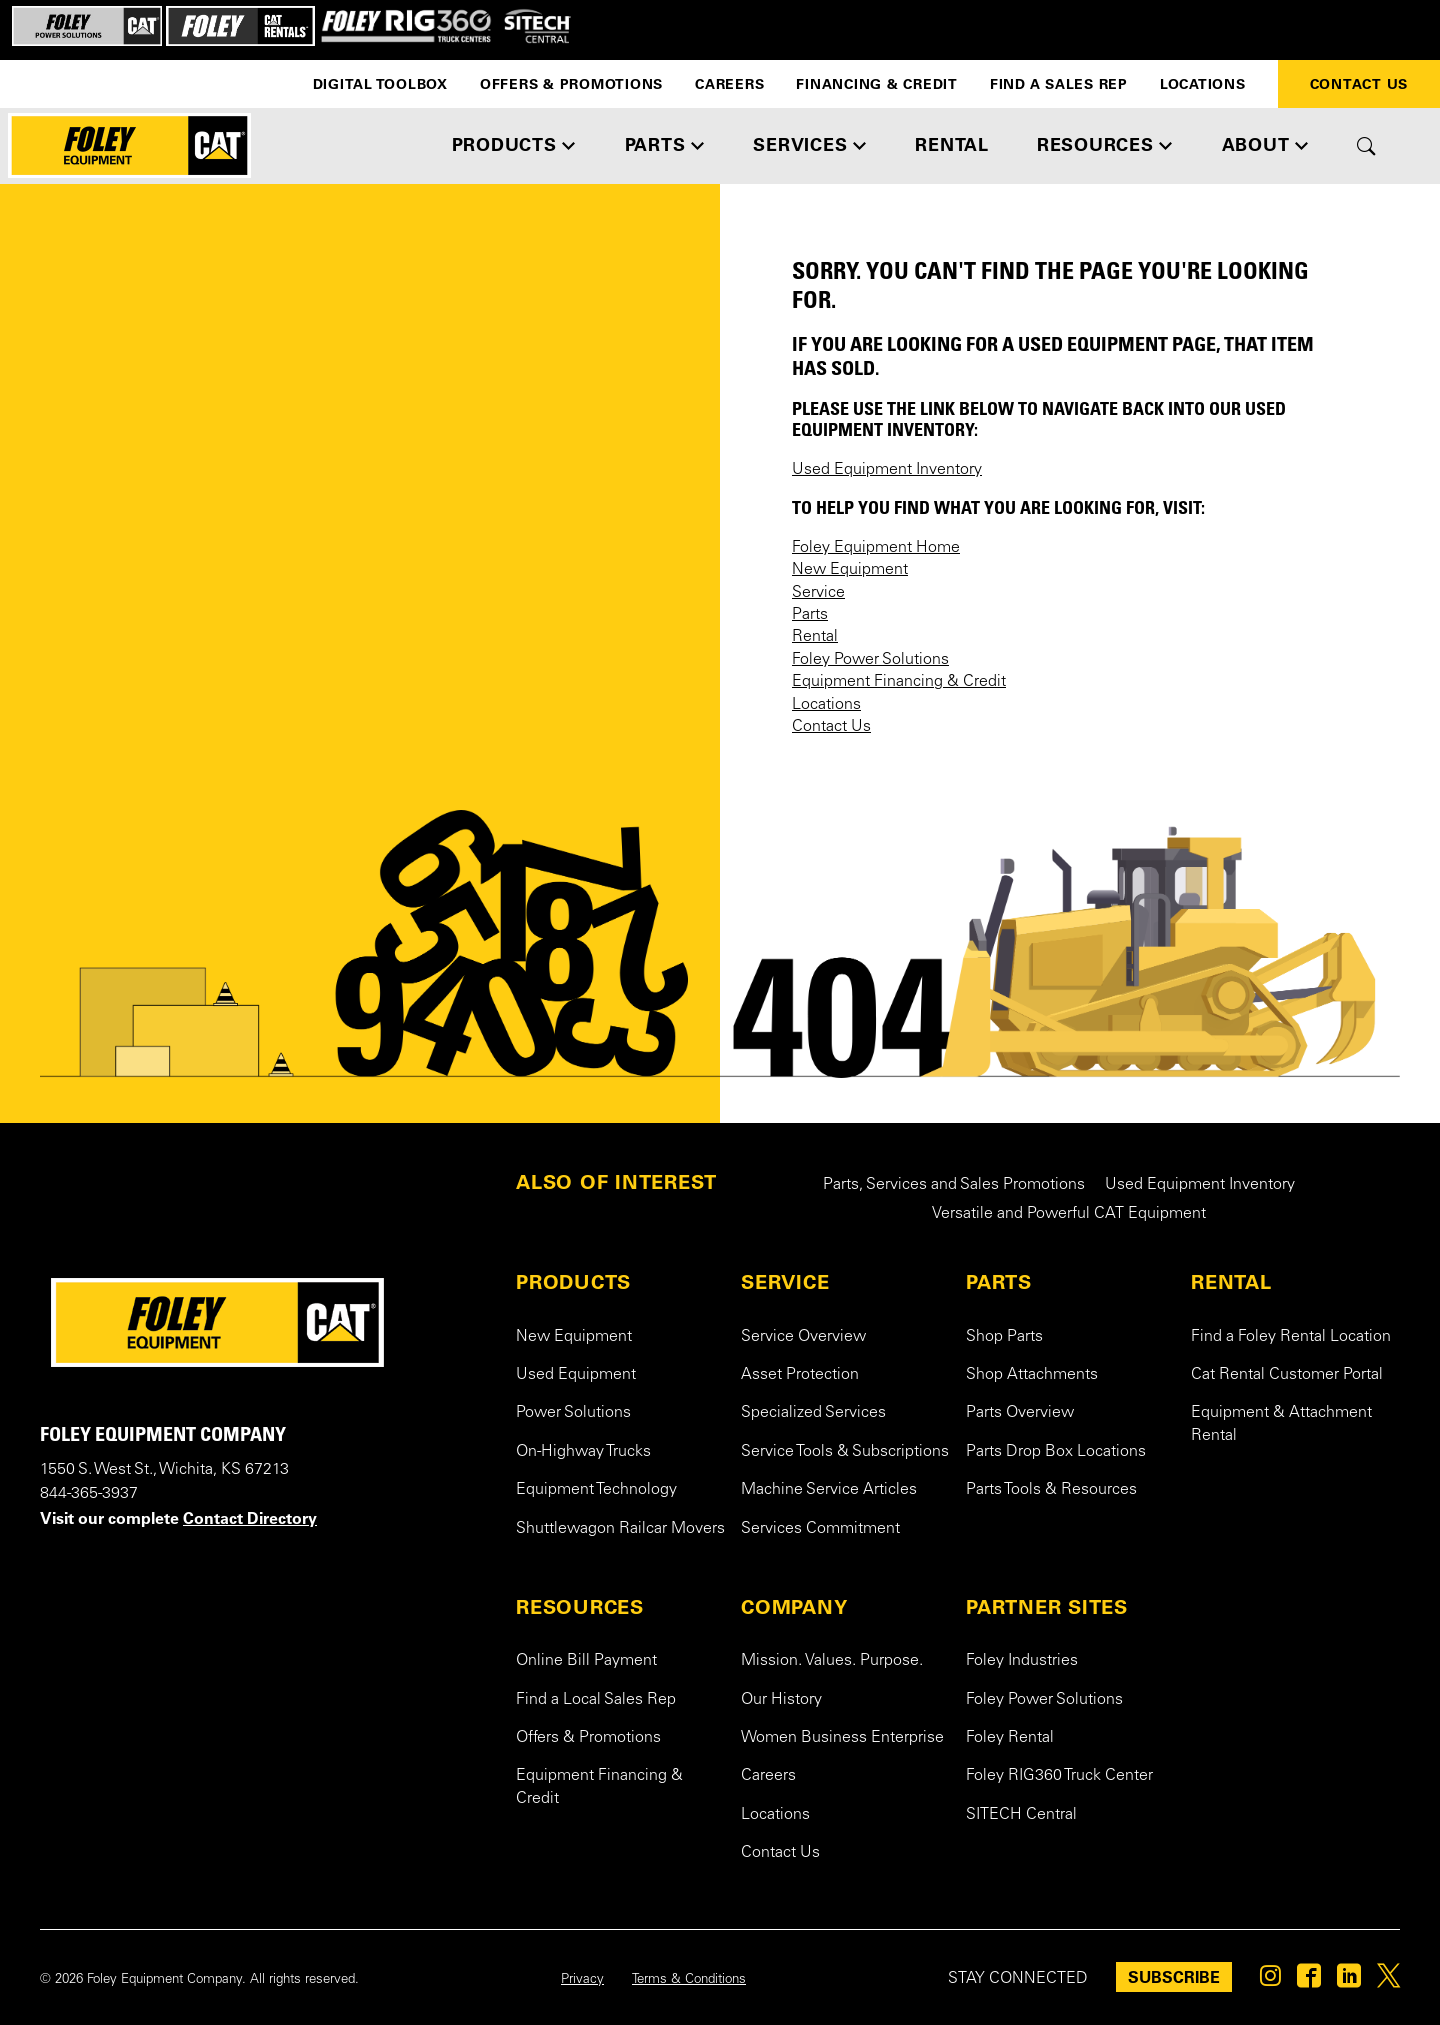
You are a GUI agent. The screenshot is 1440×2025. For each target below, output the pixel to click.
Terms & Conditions (689, 1980)
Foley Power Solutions (870, 660)
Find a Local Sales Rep (596, 1700)
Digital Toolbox (380, 84)
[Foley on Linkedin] (1349, 1981)
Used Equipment (576, 1375)
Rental (815, 637)
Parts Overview (1020, 1413)
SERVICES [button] (800, 144)
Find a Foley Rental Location (1291, 1337)
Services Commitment (820, 1529)
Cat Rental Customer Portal (1287, 1375)
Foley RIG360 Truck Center (1059, 1776)
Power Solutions (573, 1413)
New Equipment (850, 570)
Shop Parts (1004, 1337)
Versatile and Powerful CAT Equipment (1069, 1214)
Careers (729, 84)
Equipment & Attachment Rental (1281, 1424)
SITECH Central (1021, 1815)
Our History (781, 1700)
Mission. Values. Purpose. (832, 1661)
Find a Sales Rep (1059, 84)
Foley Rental (1010, 1738)
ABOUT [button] (1256, 144)
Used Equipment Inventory (887, 470)
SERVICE (785, 1282)
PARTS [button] (655, 144)
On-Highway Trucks (583, 1452)
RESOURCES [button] (1095, 144)
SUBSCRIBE (1174, 1977)
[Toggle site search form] (1366, 145)
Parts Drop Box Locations (1056, 1452)
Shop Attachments (1032, 1375)
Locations (1203, 84)
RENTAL (1231, 1282)
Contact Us (1359, 84)
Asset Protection (800, 1375)
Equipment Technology (596, 1490)
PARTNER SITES (1047, 1607)
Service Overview (803, 1337)
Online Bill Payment (586, 1661)
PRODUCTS (573, 1282)
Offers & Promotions (571, 84)
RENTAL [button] (952, 144)
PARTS (999, 1282)
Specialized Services (813, 1413)
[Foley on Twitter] (1388, 1981)
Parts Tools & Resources (1051, 1490)
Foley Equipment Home (876, 548)
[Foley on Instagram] (1270, 1981)
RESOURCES (580, 1607)
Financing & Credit (877, 84)
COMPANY (794, 1607)
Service (818, 593)
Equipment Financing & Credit (899, 682)
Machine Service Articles (829, 1490)
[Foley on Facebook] (1309, 1981)
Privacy (582, 1980)
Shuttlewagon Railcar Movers (620, 1529)
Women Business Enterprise (842, 1738)
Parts (810, 615)
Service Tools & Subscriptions (845, 1452)
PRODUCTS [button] (504, 144)
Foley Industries (1022, 1661)
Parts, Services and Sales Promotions (954, 1185)
